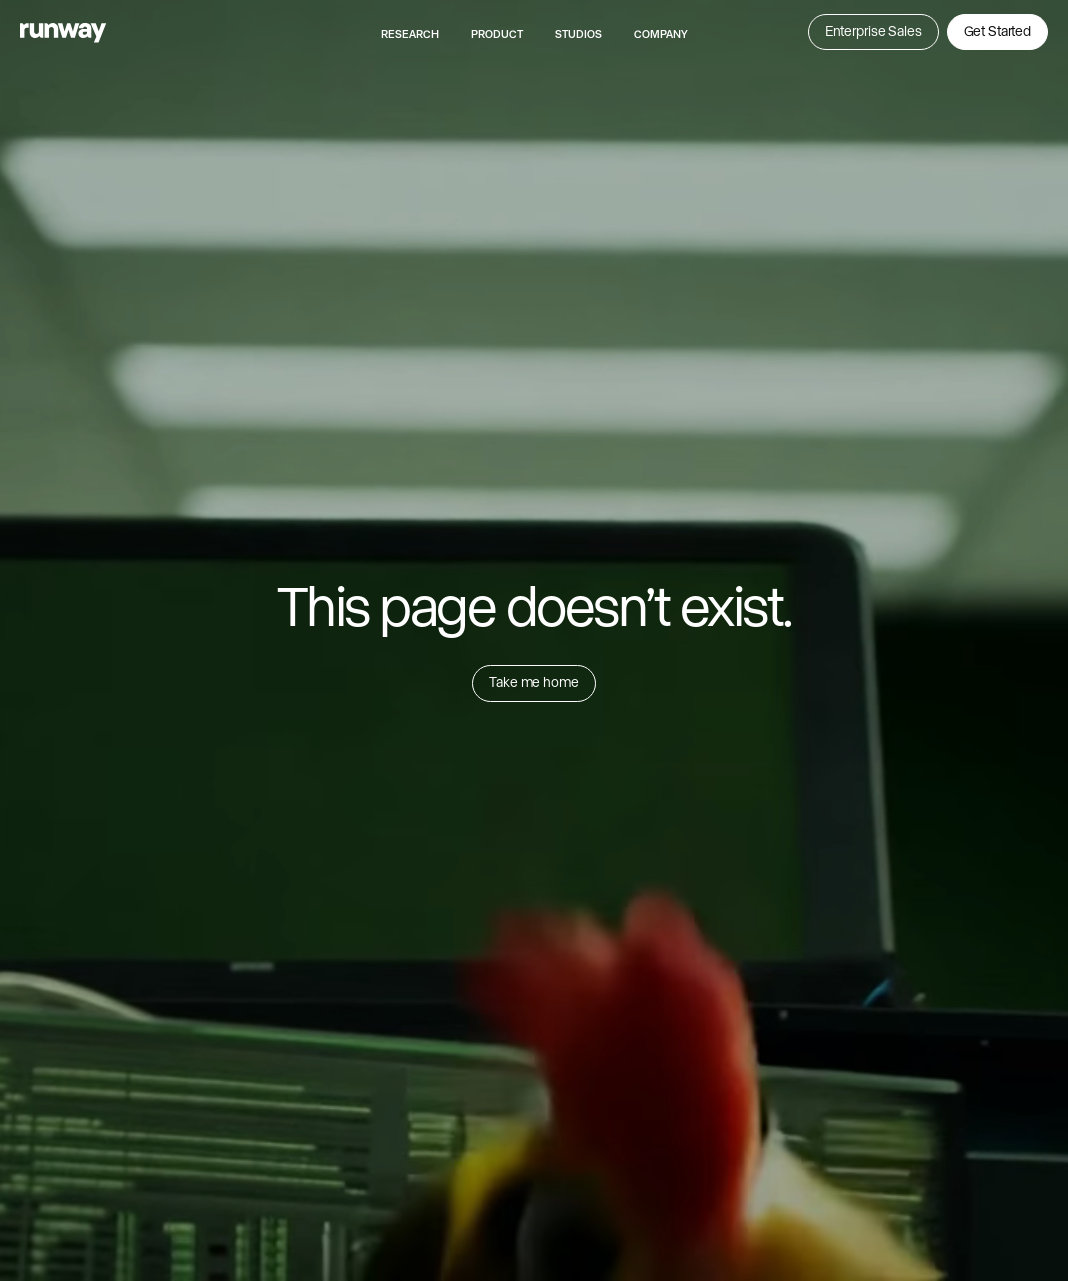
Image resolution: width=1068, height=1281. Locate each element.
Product (497, 34)
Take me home (533, 682)
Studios (578, 34)
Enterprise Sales (873, 31)
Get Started (997, 31)
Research (410, 34)
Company (661, 34)
